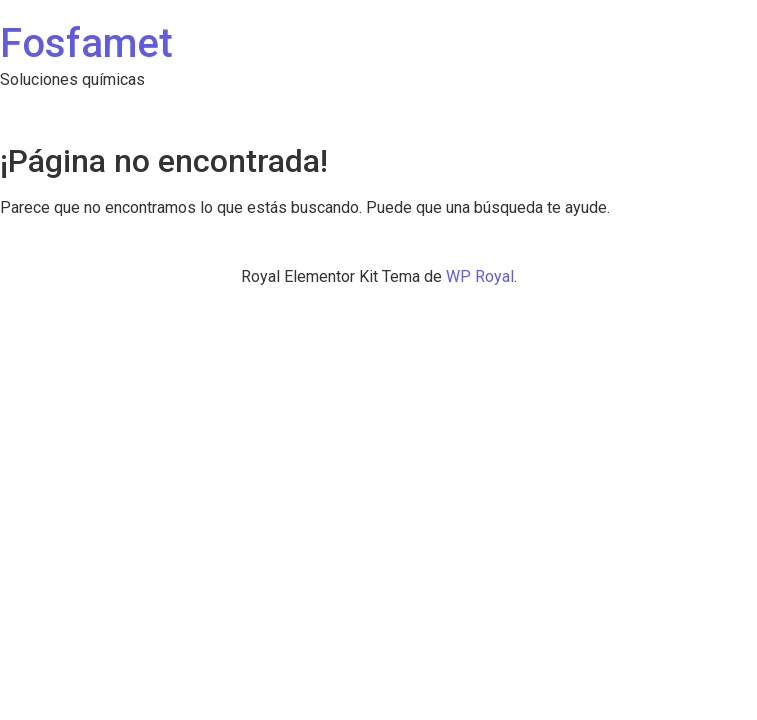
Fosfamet (86, 43)
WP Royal (480, 276)
